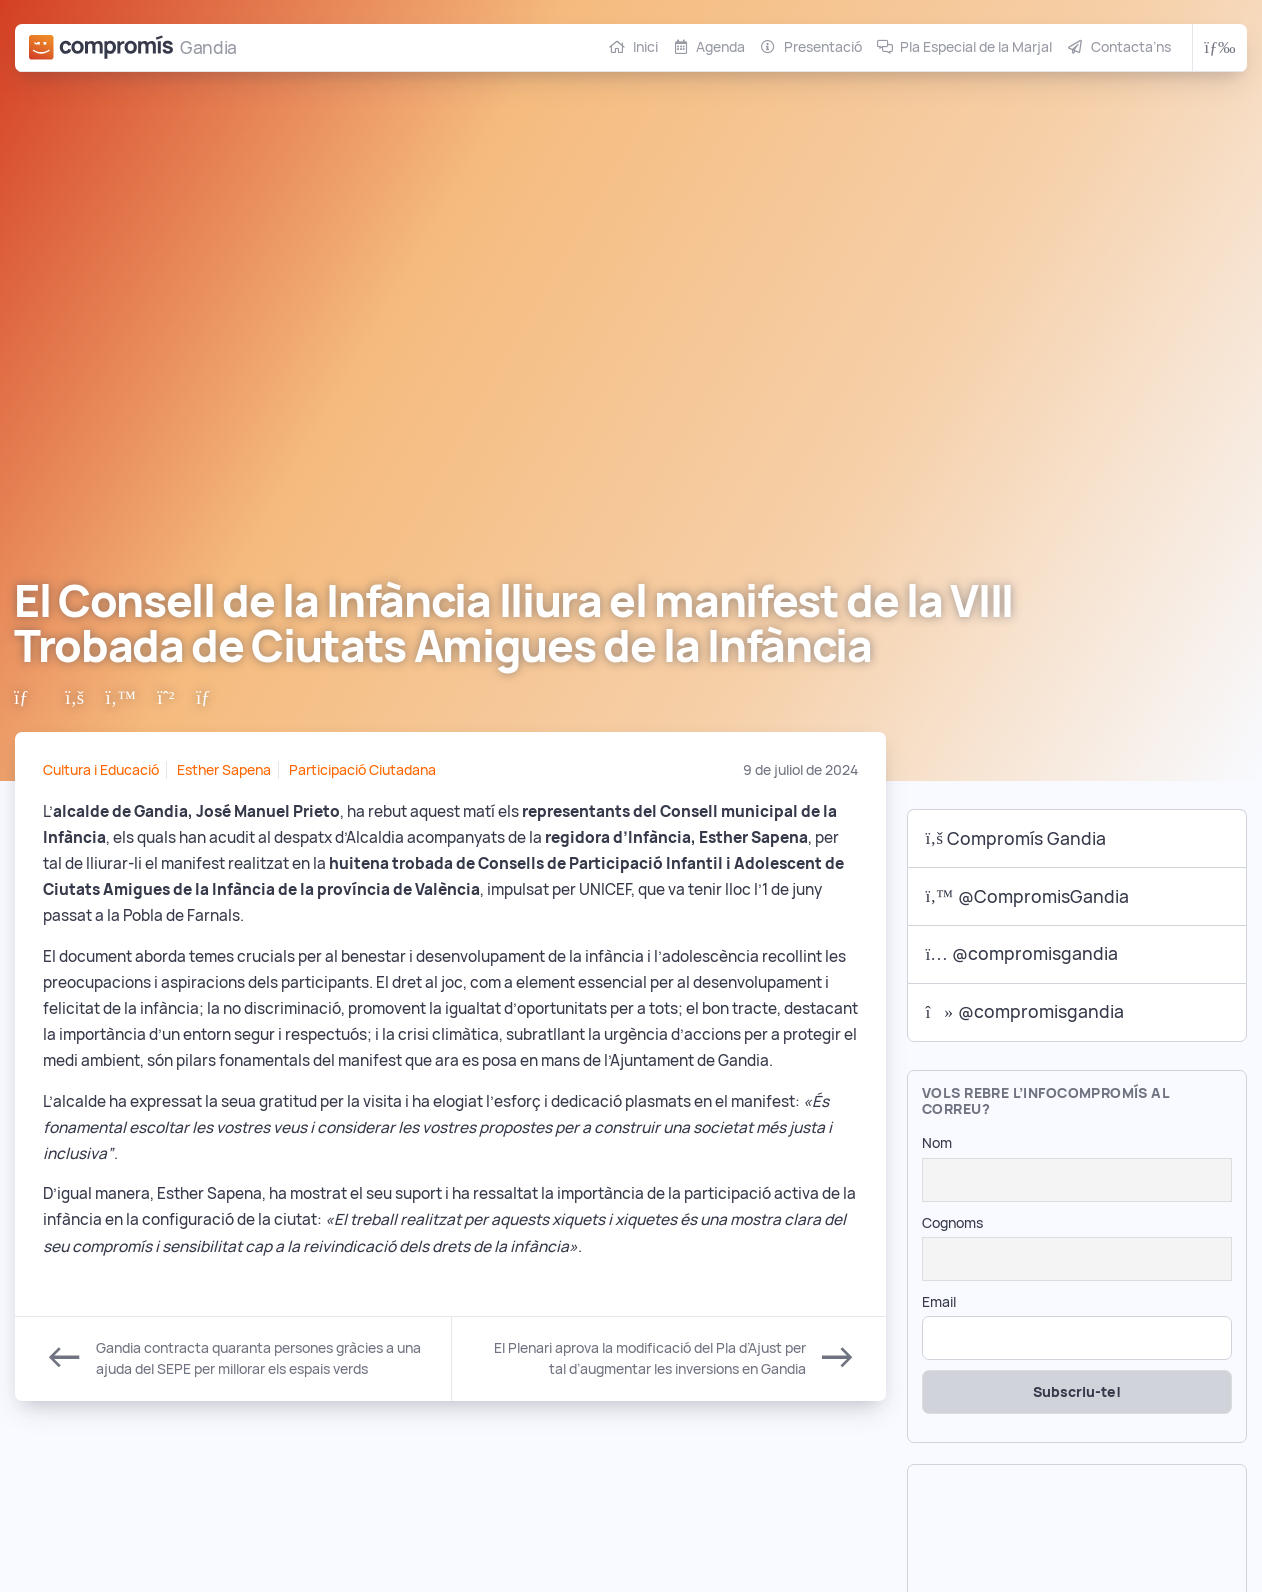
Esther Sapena (224, 770)
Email (939, 1302)
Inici (645, 47)
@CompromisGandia (1027, 896)
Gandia (208, 47)
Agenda (720, 47)
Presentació (823, 47)
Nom (937, 1143)
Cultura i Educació (101, 770)
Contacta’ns (1131, 47)
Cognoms (952, 1223)
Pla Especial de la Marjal (976, 47)
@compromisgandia (1022, 953)
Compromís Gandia (1016, 838)
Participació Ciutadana (362, 770)
